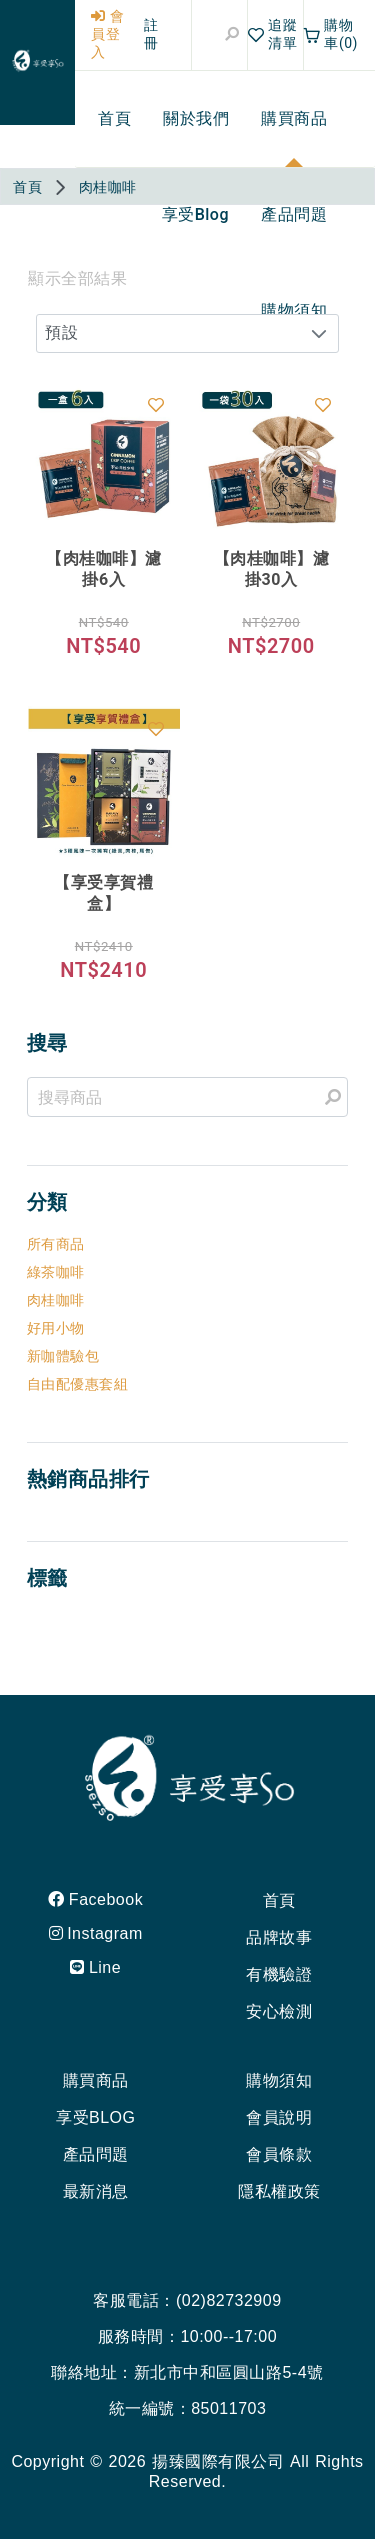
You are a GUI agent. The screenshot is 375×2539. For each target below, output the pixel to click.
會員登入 (108, 34)
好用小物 (56, 1328)
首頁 (279, 1900)
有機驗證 (279, 1974)
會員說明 (279, 2117)
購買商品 (96, 2080)
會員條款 (279, 2154)
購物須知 (279, 2080)
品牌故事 (279, 1937)
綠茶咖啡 (56, 1272)
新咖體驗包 (63, 1356)
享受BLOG (95, 2117)
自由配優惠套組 (78, 1384)
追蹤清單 (273, 34)
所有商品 (56, 1244)
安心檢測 (279, 2011)
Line (95, 1967)
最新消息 (96, 2191)
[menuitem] (114, 119)
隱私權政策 (279, 2191)
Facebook (95, 1899)
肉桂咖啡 (56, 1300)
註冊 (151, 34)
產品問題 (96, 2154)
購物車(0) (331, 34)
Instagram (96, 1933)
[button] (319, 333)
